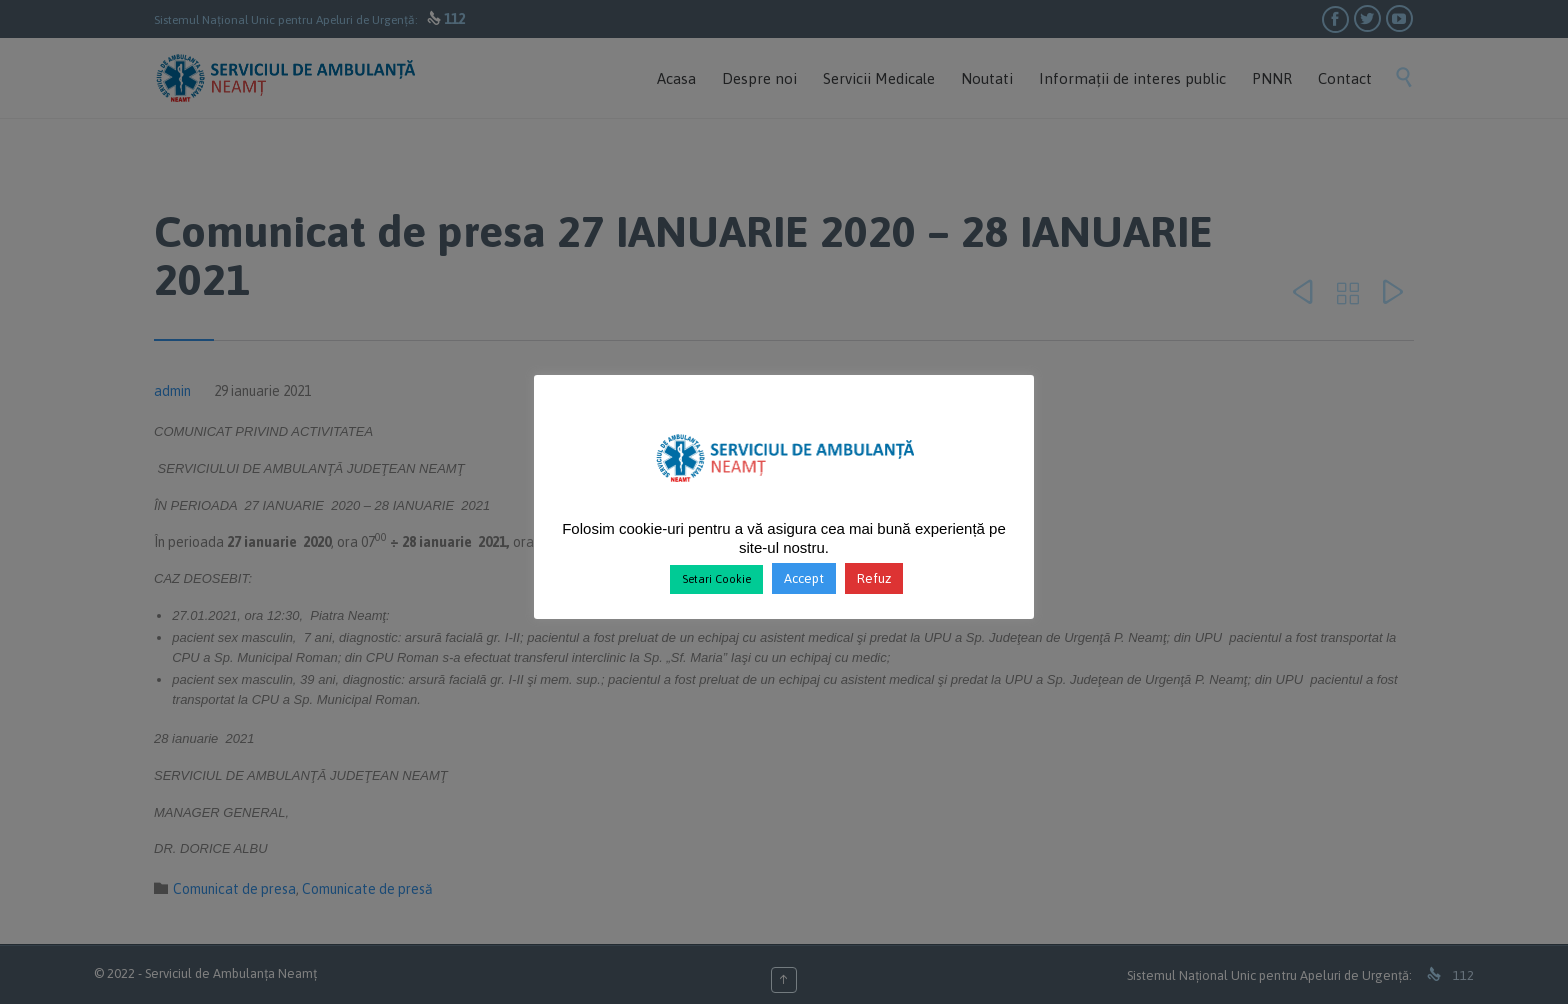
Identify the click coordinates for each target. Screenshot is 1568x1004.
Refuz (874, 578)
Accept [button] (804, 578)
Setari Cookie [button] (716, 579)
